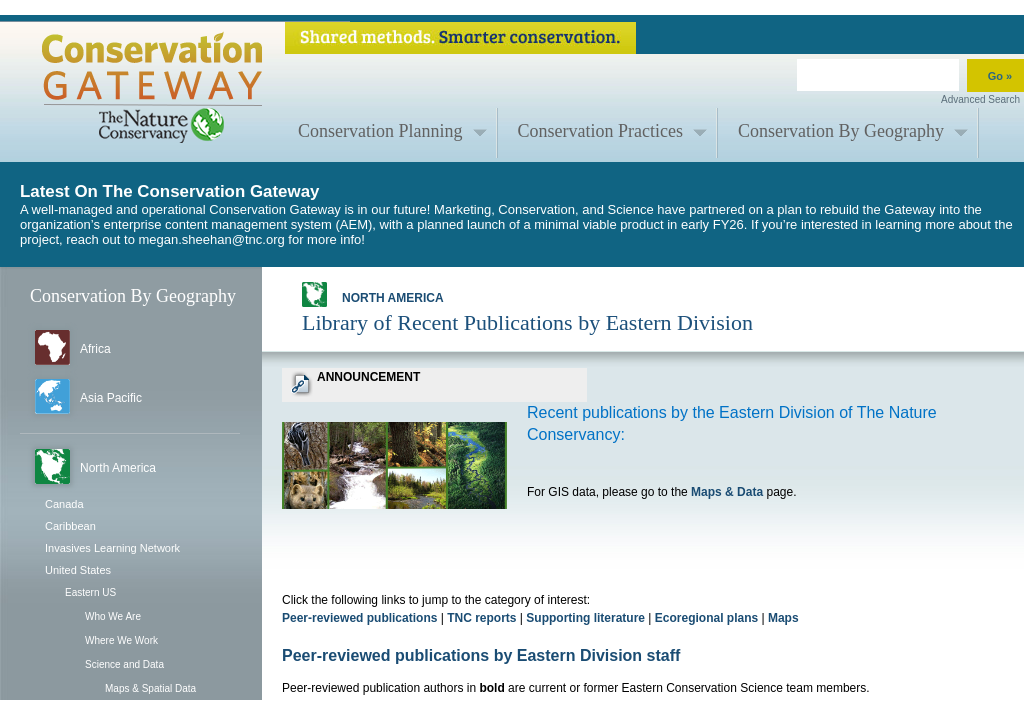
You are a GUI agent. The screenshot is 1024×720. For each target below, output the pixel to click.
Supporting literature (585, 618)
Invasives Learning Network (112, 548)
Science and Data (124, 664)
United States (78, 570)
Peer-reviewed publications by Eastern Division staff (481, 655)
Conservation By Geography (841, 131)
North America (118, 468)
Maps (783, 618)
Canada (64, 504)
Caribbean (70, 526)
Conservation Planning (380, 131)
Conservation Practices (600, 131)
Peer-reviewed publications (359, 618)
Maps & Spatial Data (150, 688)
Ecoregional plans (706, 618)
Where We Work (121, 640)
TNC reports (481, 618)
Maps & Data (727, 492)
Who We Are (113, 616)
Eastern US (90, 592)
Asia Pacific (111, 398)
